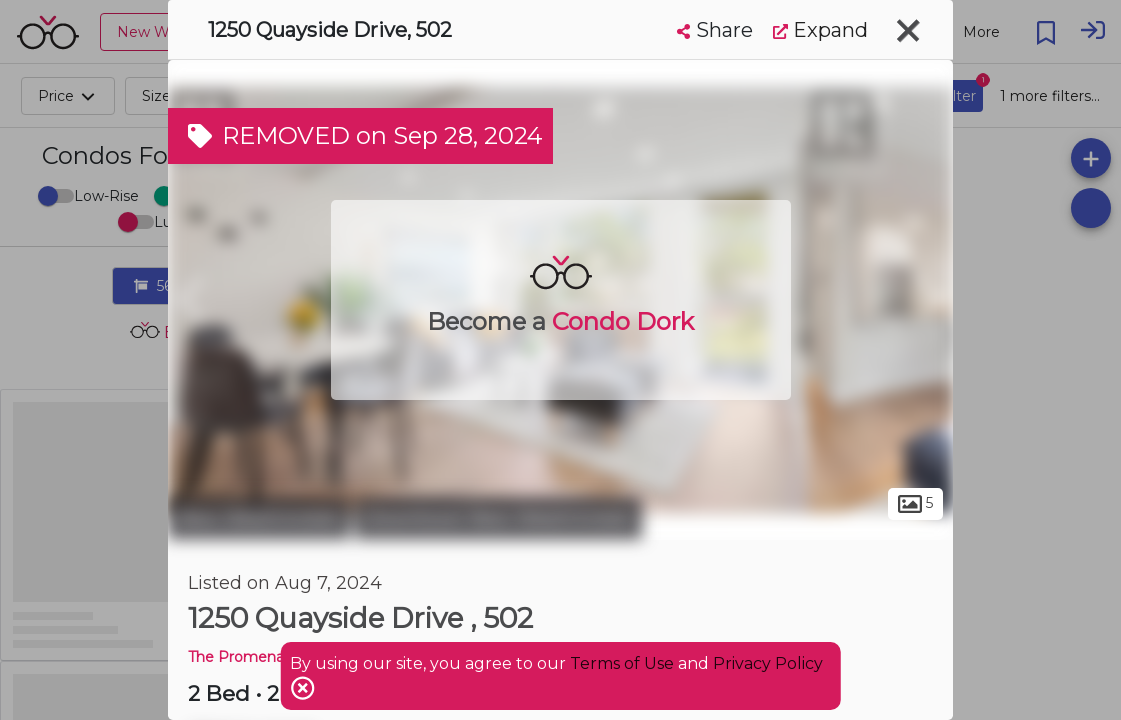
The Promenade (245, 657)
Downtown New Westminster (498, 518)
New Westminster (259, 518)
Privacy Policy (768, 663)
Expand (820, 30)
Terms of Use (622, 663)
